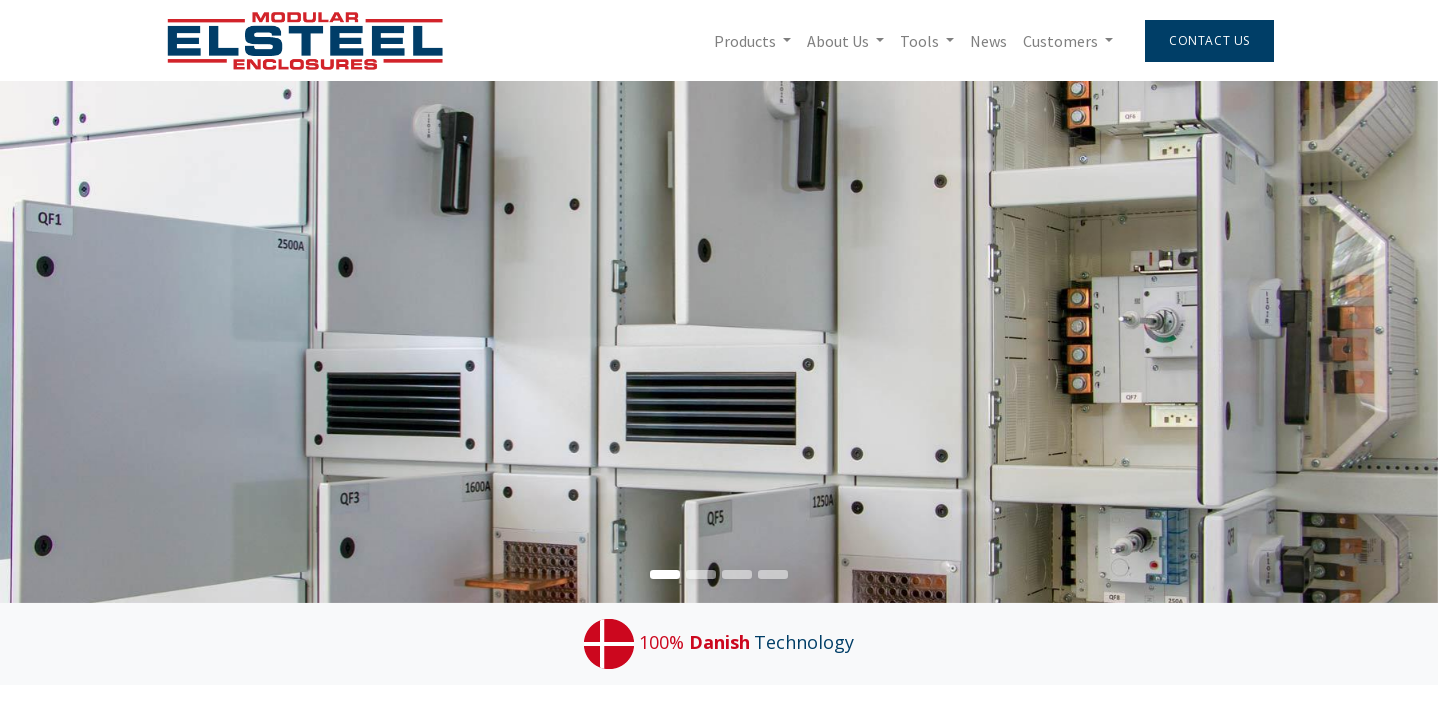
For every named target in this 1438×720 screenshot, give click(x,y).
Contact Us (1209, 40)
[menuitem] (988, 41)
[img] (1380, 342)
